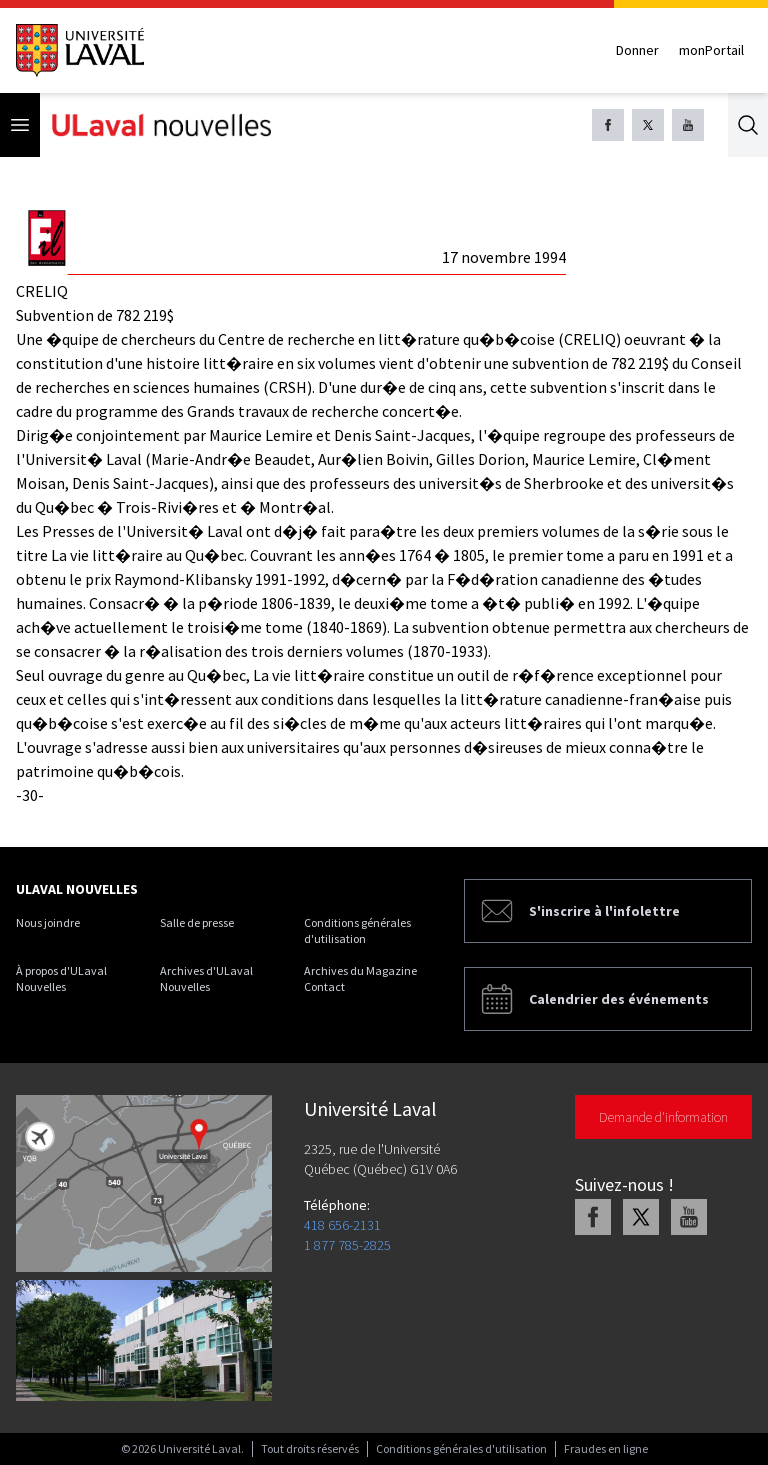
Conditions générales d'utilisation (357, 930)
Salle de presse (197, 922)
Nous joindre (48, 922)
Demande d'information (663, 1117)
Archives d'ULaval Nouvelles (206, 978)
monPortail (711, 50)
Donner (637, 50)
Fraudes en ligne (606, 1448)
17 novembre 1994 (504, 257)
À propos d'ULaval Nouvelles (61, 978)
